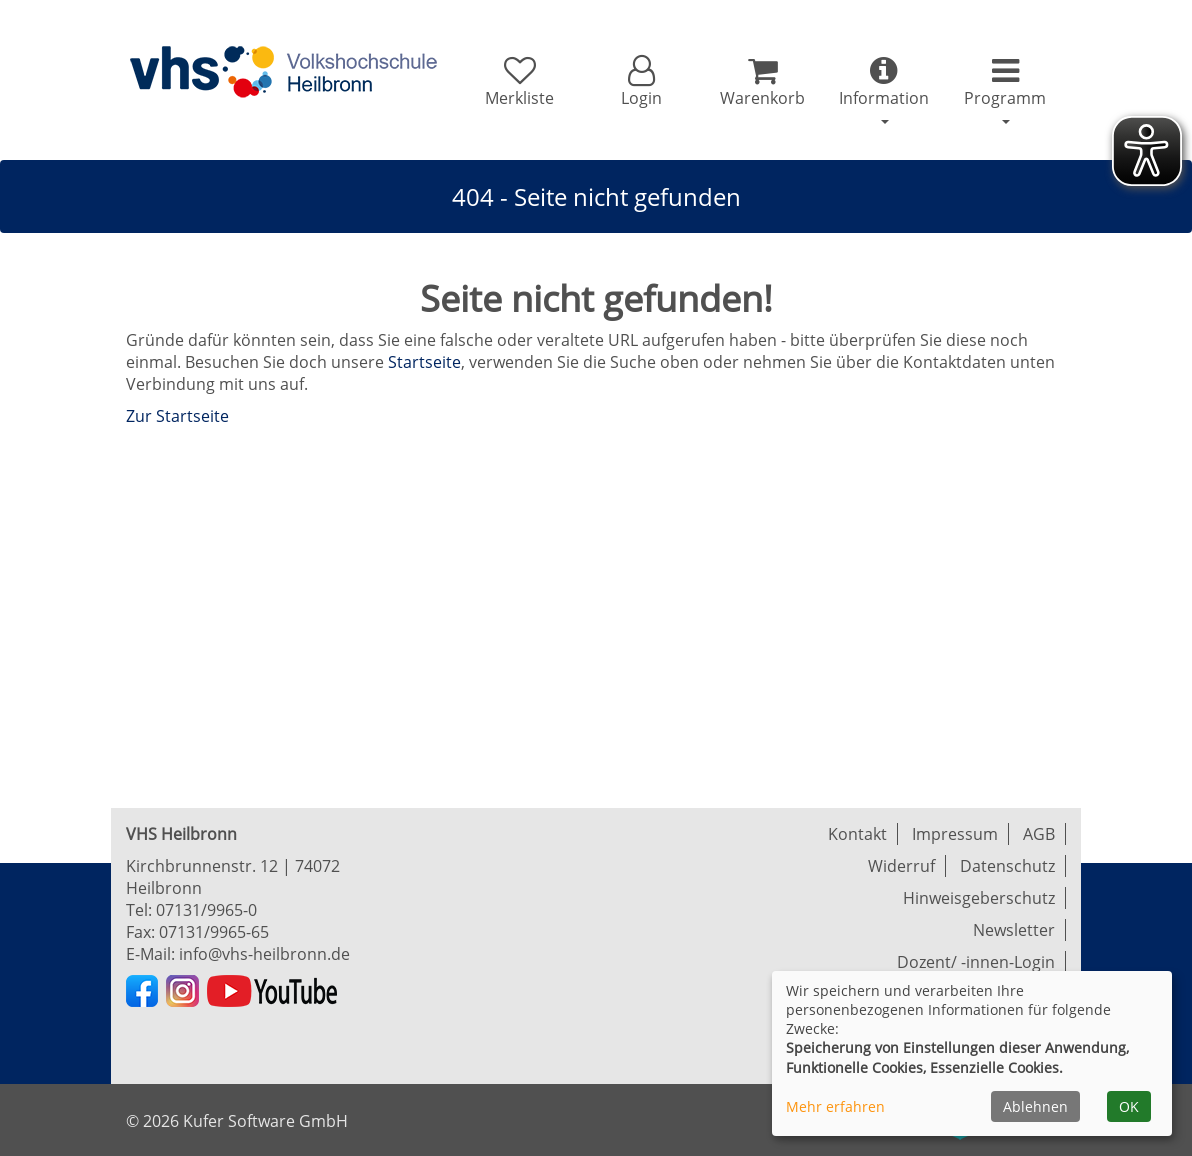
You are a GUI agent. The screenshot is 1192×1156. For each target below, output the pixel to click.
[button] (640, 82)
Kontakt (857, 834)
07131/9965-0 (206, 910)
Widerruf (901, 866)
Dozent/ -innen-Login (976, 962)
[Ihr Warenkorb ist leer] (762, 82)
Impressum (955, 834)
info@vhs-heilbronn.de (264, 954)
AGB (1039, 834)
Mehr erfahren (835, 1106)
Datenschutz (1007, 866)
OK (1129, 1106)
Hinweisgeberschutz (979, 898)
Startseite (424, 362)
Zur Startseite (177, 416)
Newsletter (1014, 930)
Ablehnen (1035, 1106)
